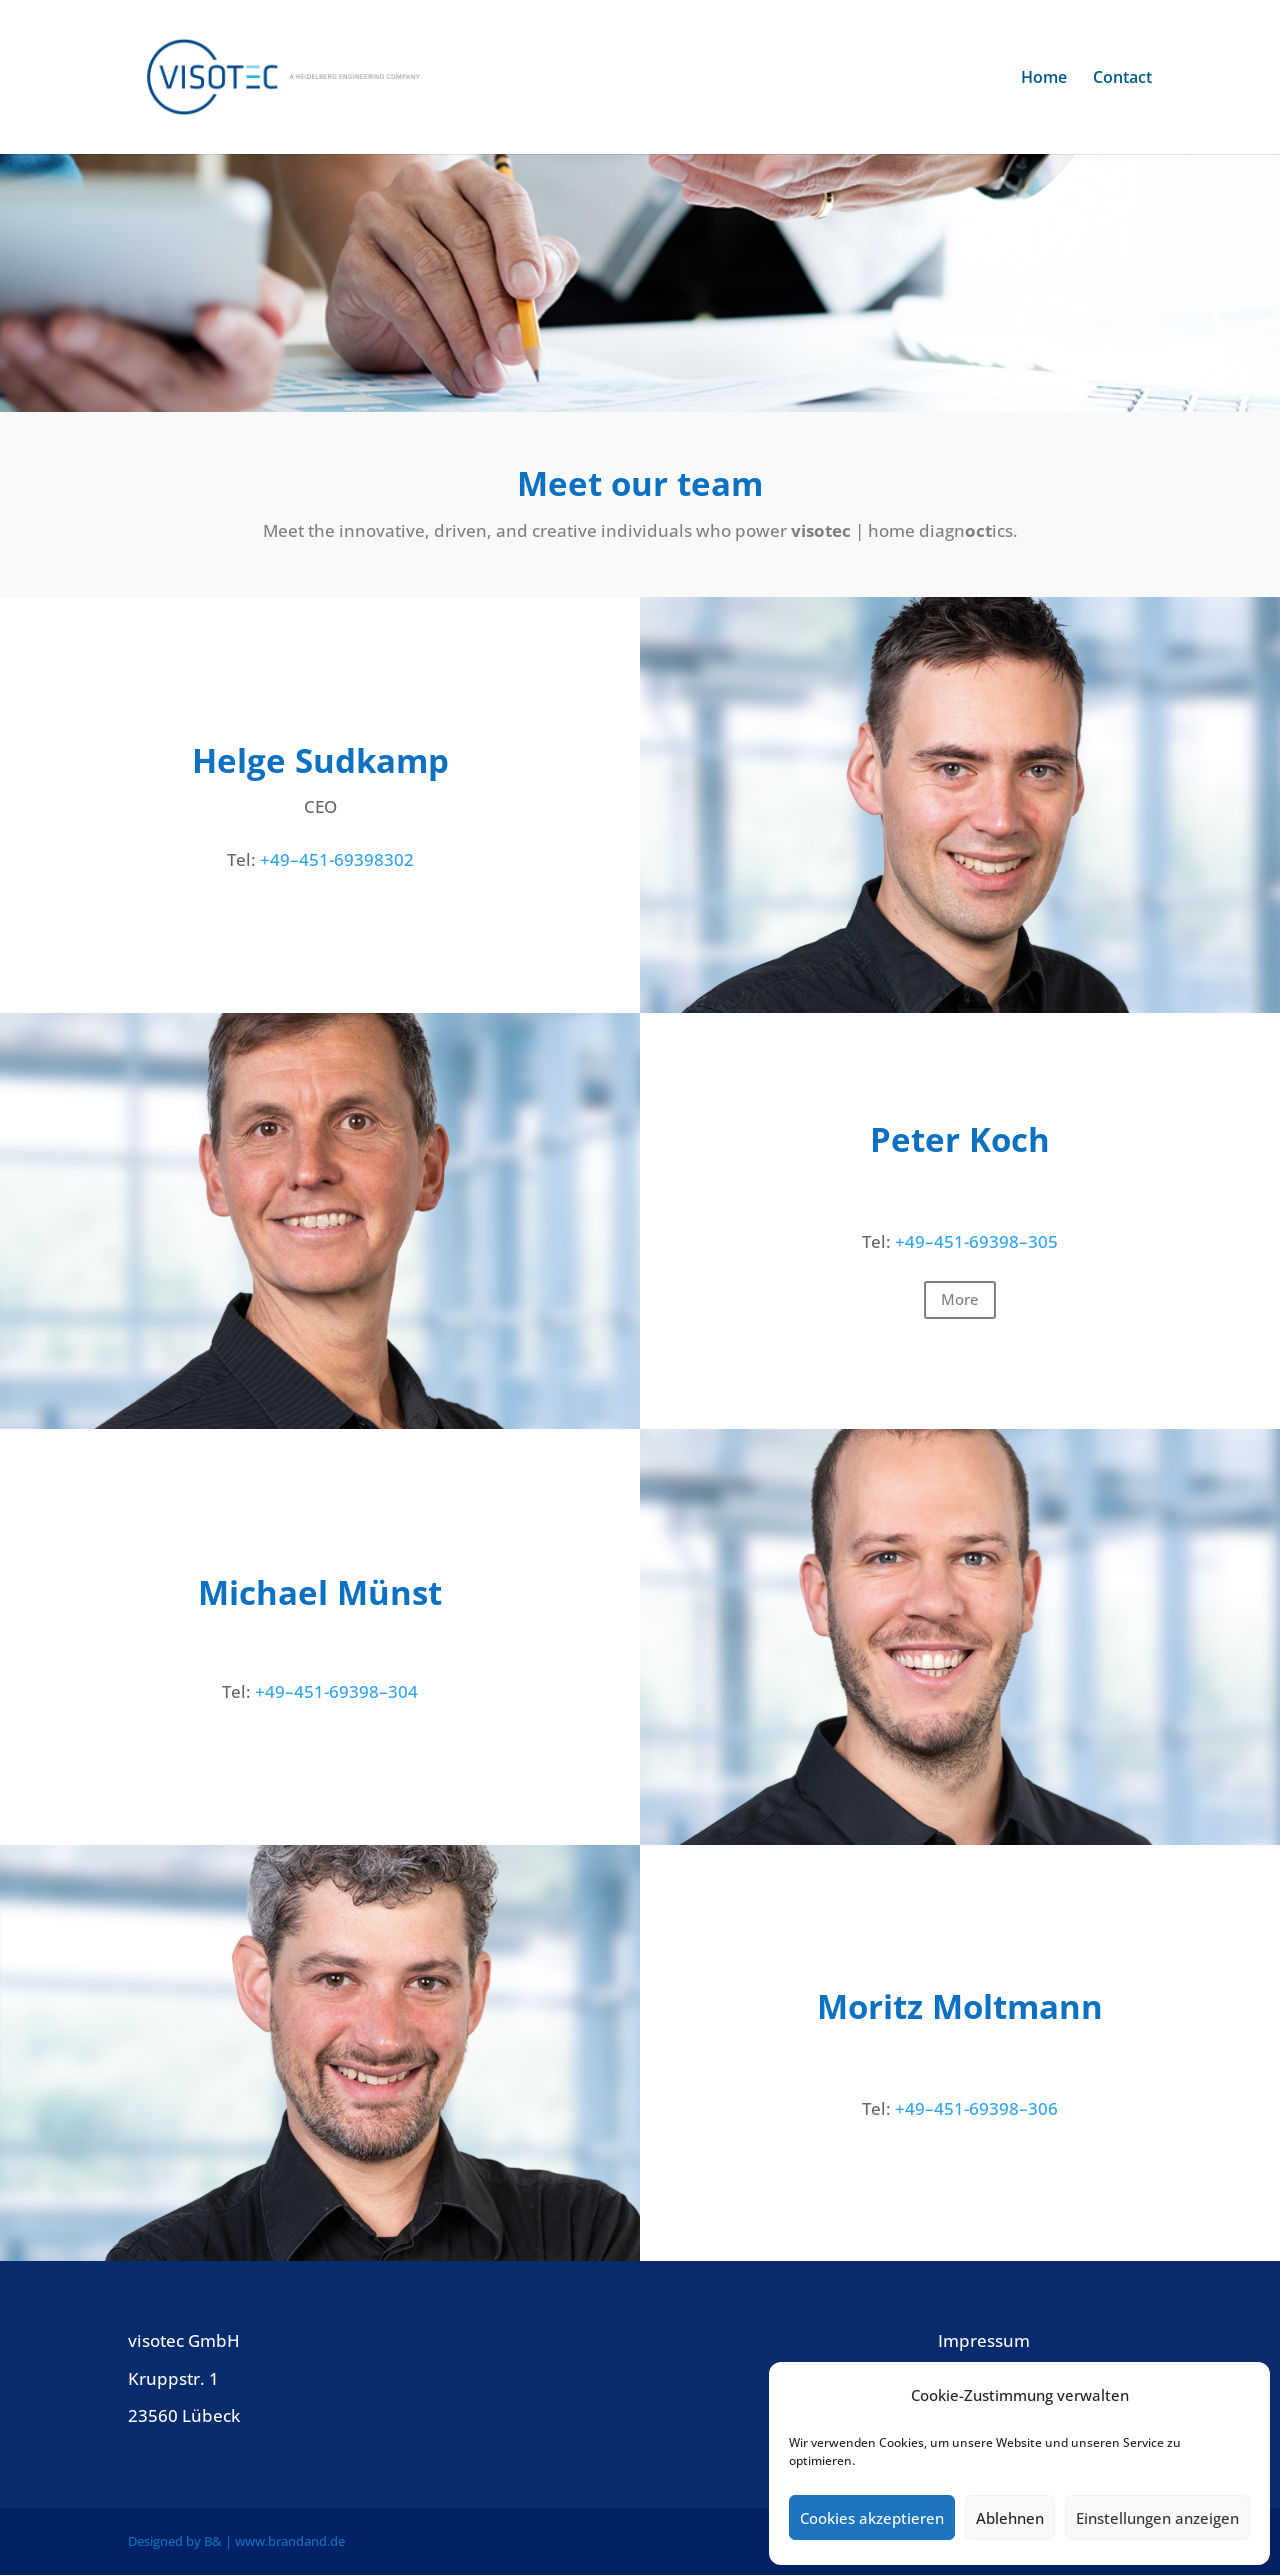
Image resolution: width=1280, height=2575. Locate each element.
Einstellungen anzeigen (1157, 2518)
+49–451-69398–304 (336, 1691)
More (960, 1299)
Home (1044, 79)
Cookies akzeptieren (872, 2518)
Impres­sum (984, 2340)
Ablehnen (1010, 2518)
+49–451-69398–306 (976, 2108)
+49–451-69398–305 (976, 1241)
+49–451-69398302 (335, 859)
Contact (1122, 79)
